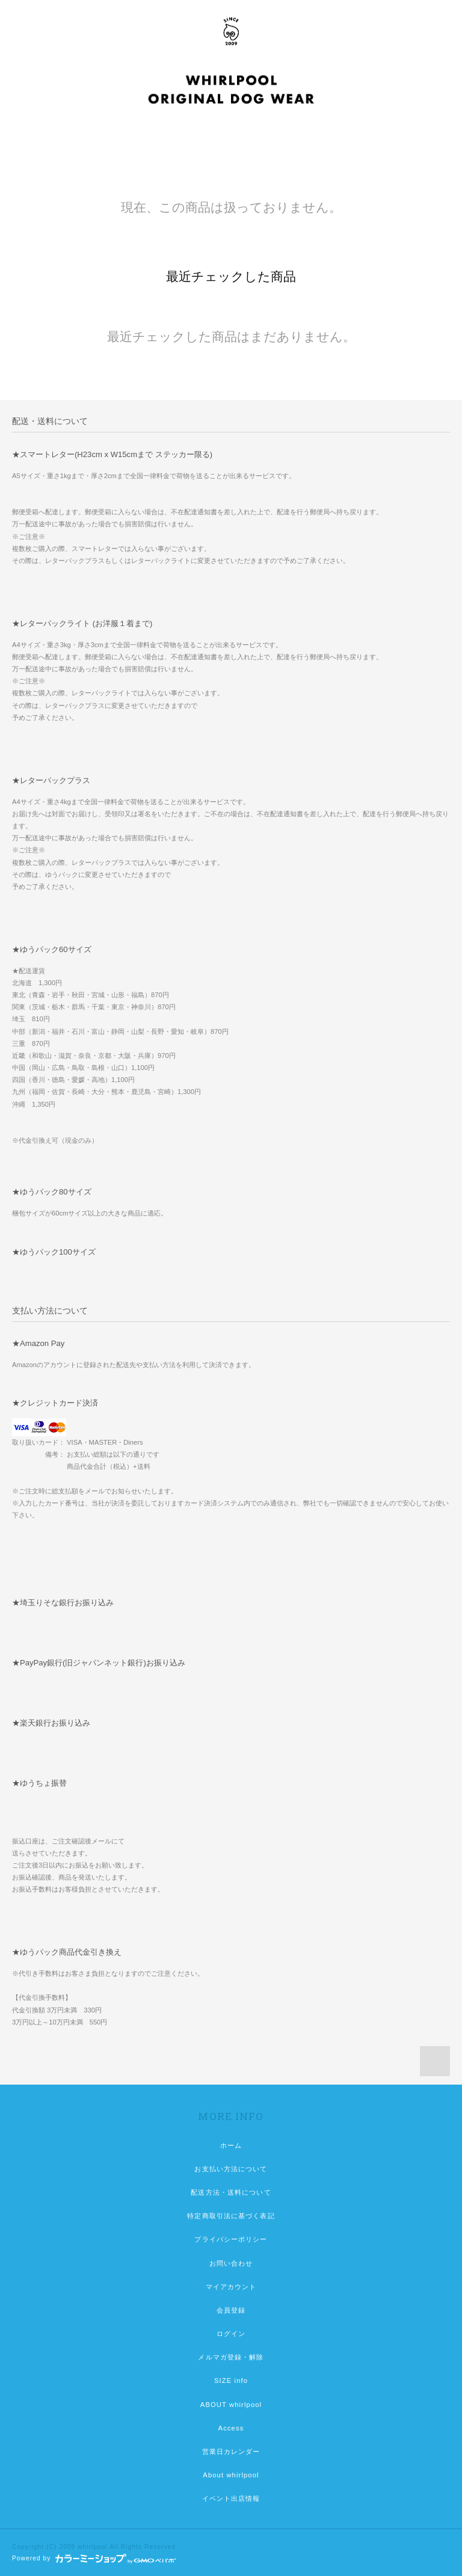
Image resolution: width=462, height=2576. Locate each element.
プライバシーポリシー (230, 2239)
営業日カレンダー (231, 2451)
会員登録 (231, 2310)
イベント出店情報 (231, 2498)
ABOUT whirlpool (231, 2404)
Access (231, 2428)
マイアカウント (231, 2286)
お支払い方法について (230, 2168)
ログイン (231, 2333)
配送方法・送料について (231, 2192)
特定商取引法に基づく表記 (230, 2215)
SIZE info (231, 2380)
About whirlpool (231, 2475)
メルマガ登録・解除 (230, 2357)
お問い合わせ (231, 2263)
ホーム (231, 2145)
